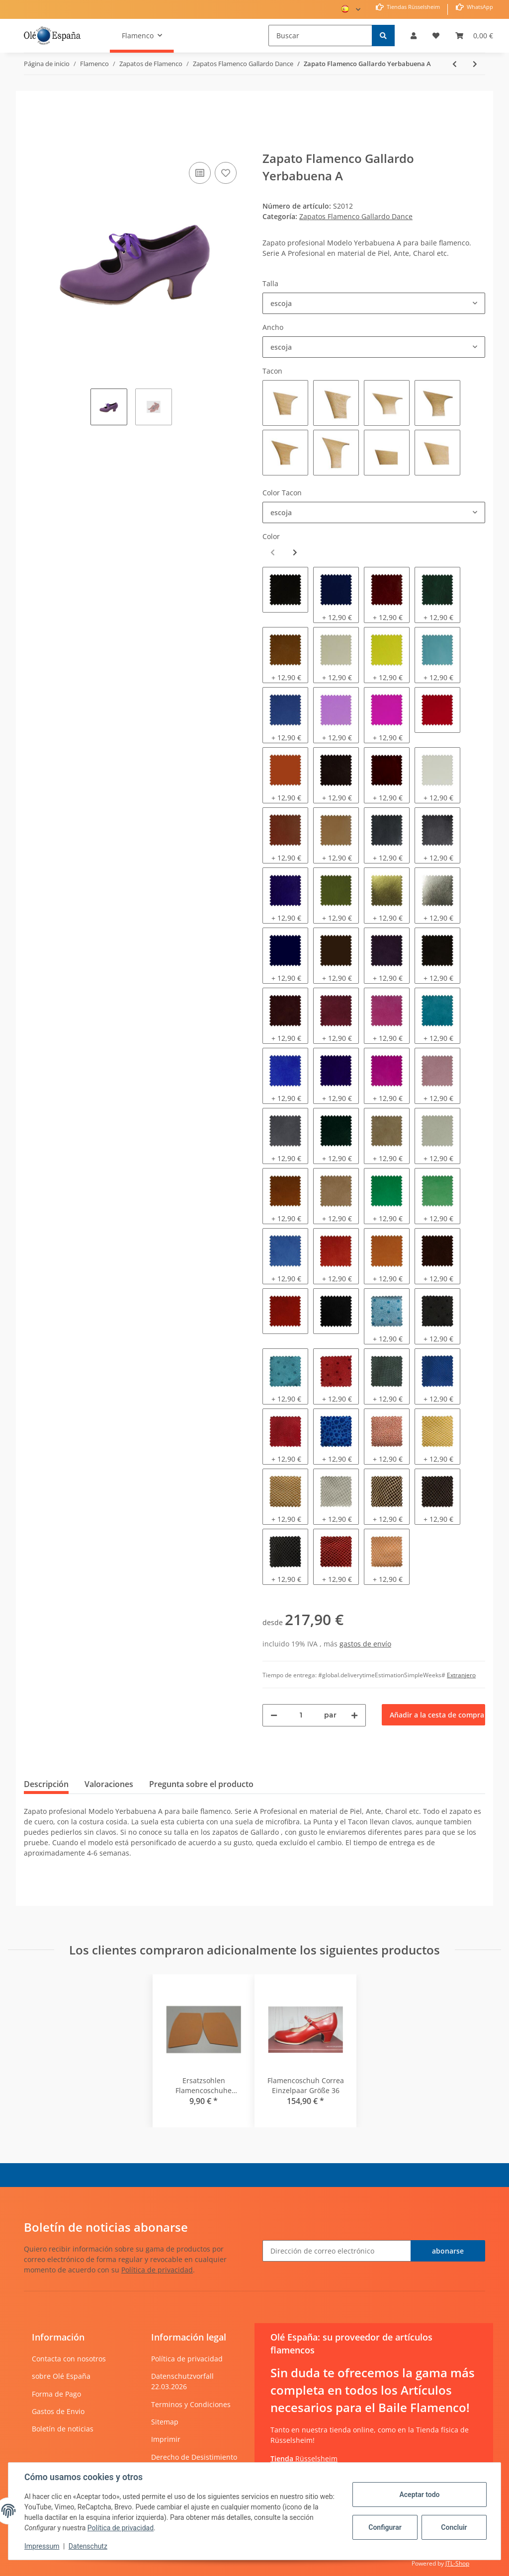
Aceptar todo (419, 2494)
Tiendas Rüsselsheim (412, 6)
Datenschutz (88, 2546)
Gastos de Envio (58, 2411)
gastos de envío (365, 1643)
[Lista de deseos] (435, 35)
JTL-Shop (457, 2563)
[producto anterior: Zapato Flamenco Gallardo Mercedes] (454, 64)
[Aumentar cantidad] (354, 1715)
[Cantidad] (300, 1715)
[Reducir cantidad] (274, 1715)
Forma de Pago (56, 2394)
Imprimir (165, 2439)
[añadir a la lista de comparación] (200, 173)
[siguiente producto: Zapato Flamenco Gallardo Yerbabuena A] (475, 64)
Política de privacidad (157, 2269)
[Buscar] (320, 35)
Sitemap (164, 2421)
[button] (413, 35)
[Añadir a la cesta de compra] (32, 144)
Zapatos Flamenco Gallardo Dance (356, 216)
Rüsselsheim (304, 2458)
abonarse (448, 2251)
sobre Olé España (61, 2376)
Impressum (41, 2546)
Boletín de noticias (62, 2428)
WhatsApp (479, 6)
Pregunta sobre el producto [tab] (201, 1784)
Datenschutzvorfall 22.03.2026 (182, 2381)
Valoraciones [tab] (109, 1784)
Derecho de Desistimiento (194, 2457)
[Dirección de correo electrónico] (336, 2251)
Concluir (454, 2527)
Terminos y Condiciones (191, 2404)
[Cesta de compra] (474, 35)
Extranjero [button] (461, 1675)
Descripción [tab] (46, 1784)
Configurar (384, 2527)
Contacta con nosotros (69, 2358)
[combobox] (373, 303)
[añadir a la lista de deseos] (226, 173)
